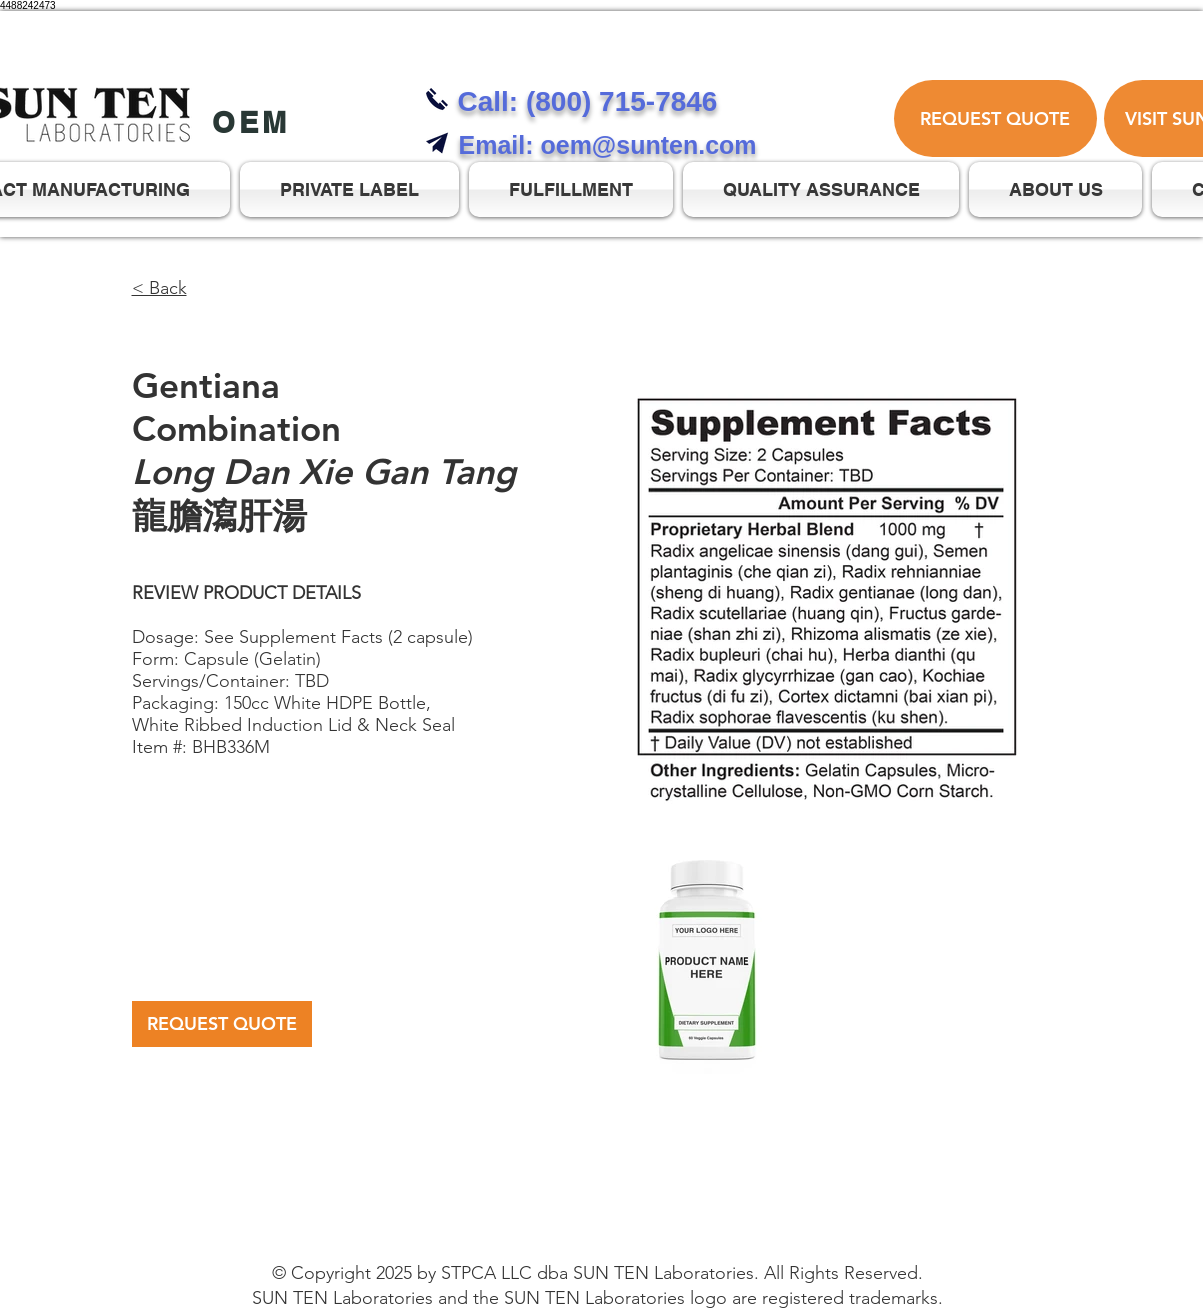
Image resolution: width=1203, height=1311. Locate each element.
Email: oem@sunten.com (608, 145)
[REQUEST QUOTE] (995, 118)
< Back (159, 288)
